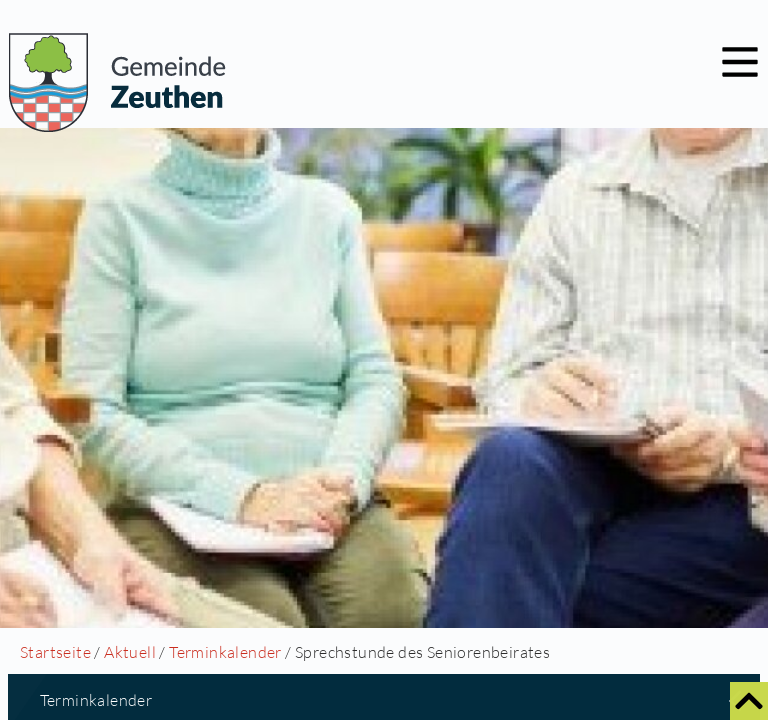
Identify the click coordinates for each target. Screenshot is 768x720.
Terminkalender (225, 652)
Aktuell (130, 652)
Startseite (55, 652)
